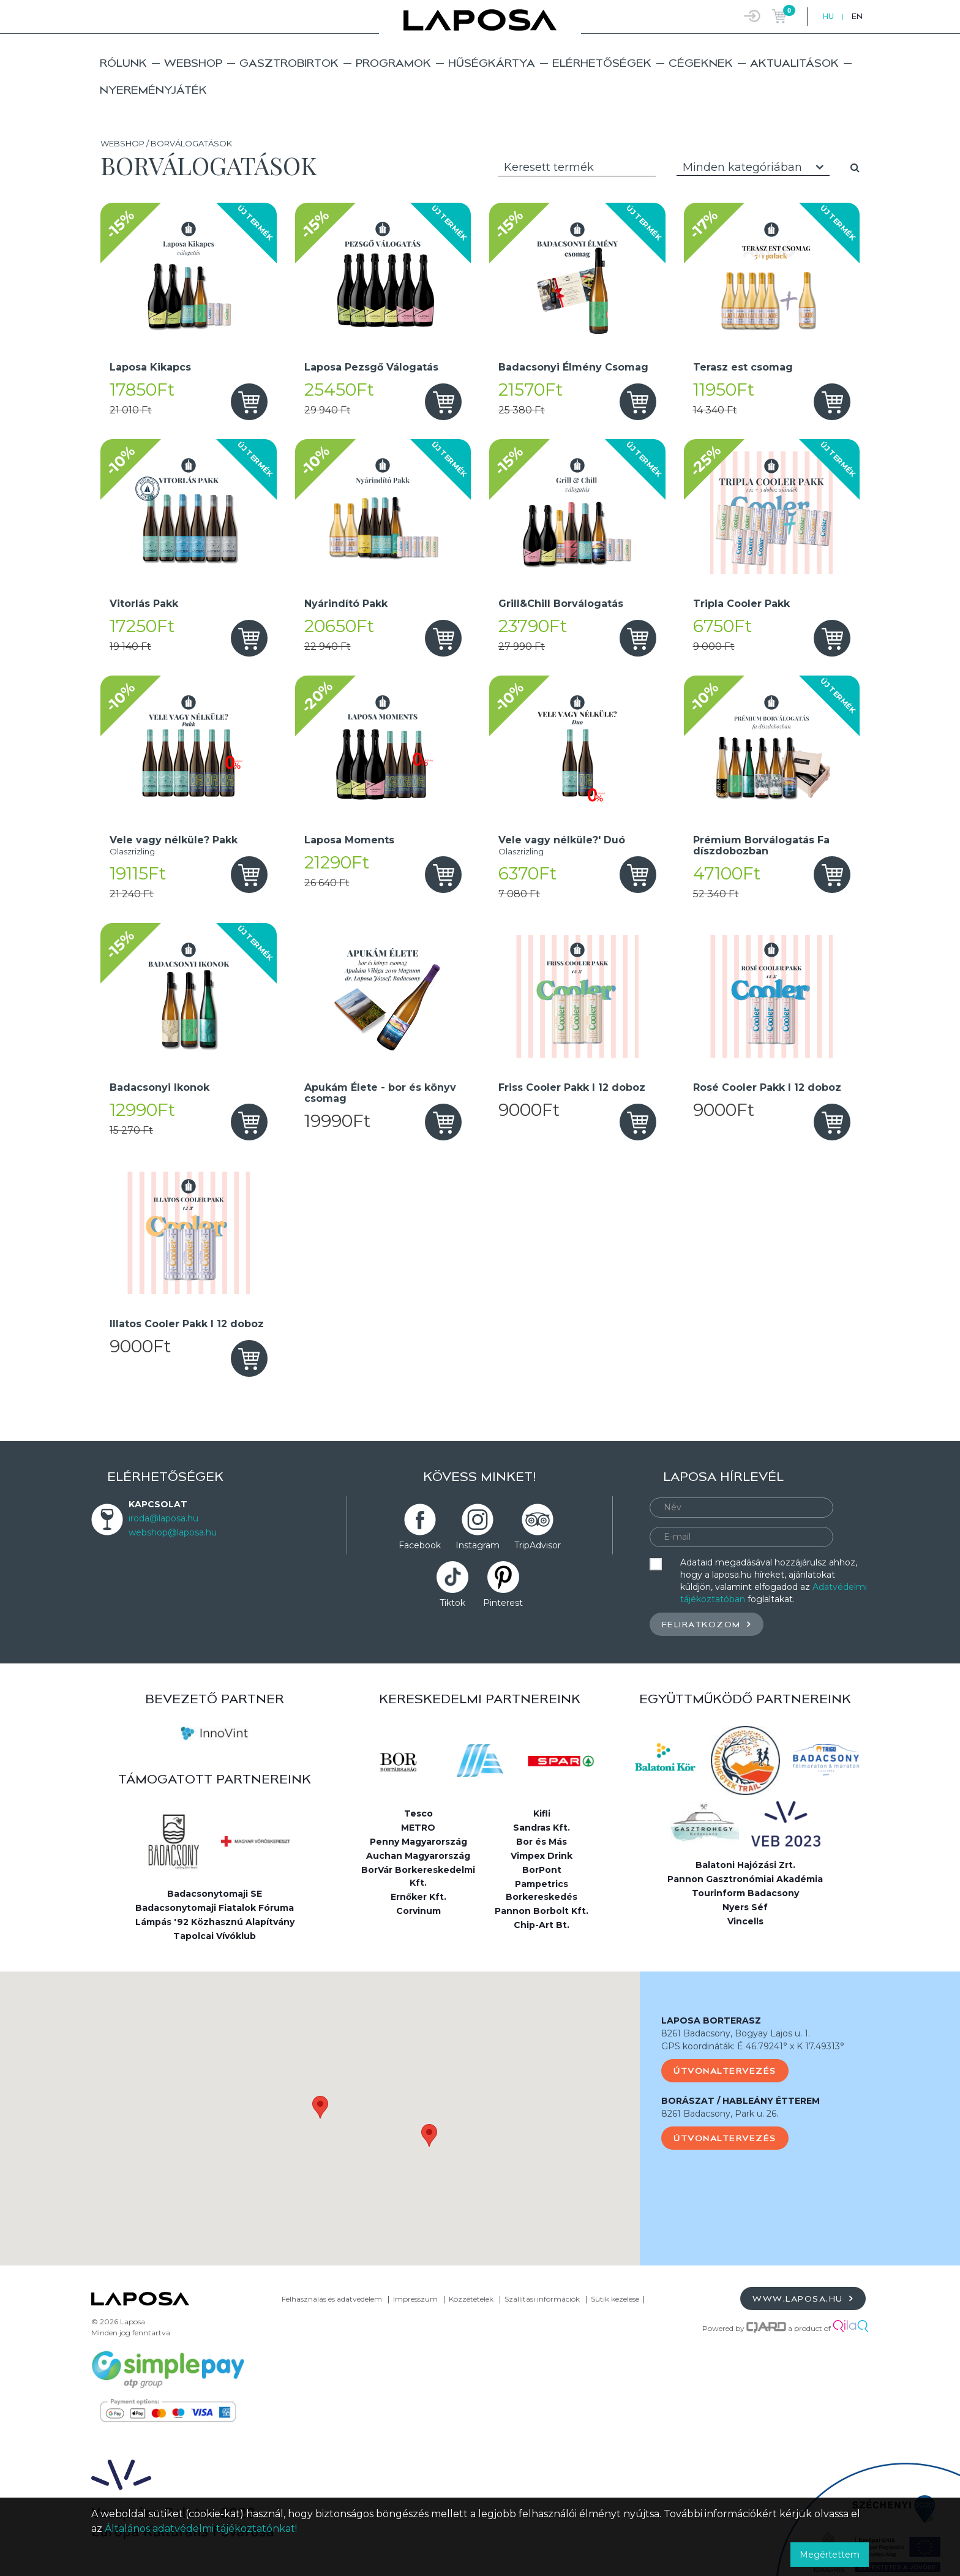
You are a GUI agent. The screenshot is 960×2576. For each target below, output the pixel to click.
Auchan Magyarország (418, 1855)
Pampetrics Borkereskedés (541, 1890)
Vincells (745, 1921)
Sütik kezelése (615, 2298)
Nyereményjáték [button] (153, 90)
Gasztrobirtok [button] (289, 63)
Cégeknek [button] (701, 63)
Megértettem (830, 2554)
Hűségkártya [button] (491, 63)
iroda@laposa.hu (163, 1518)
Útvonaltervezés (724, 2070)
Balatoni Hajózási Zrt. (745, 1864)
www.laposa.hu (802, 2298)
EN (857, 16)
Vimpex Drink (541, 1855)
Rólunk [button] (123, 63)
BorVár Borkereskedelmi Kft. (418, 1876)
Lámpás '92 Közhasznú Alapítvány (214, 1921)
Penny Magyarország (418, 1841)
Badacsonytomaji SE (214, 1893)
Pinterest (503, 1602)
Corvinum (418, 1910)
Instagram (478, 1545)
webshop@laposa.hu (173, 1532)
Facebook (420, 1545)
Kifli (541, 1813)
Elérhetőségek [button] (601, 63)
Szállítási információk (542, 2298)
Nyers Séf (745, 1907)
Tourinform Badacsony (745, 1893)
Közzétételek (471, 2298)
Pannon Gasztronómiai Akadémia (745, 1879)
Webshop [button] (193, 63)
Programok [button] (393, 63)
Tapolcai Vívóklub (214, 1935)
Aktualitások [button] (794, 63)
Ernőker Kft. (418, 1896)
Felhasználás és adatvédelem (332, 2298)
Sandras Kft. (541, 1827)
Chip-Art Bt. (541, 1924)
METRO (418, 1827)
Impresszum (415, 2298)
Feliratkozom (706, 1624)
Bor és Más (541, 1841)
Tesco (418, 1813)
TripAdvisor (537, 1545)
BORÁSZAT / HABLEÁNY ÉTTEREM (740, 2100)
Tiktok (452, 1602)
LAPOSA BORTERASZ (711, 2020)
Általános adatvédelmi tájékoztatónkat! (201, 2528)
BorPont (541, 1869)
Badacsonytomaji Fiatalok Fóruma (214, 1907)
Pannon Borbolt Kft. (541, 1910)
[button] (320, 2107)
